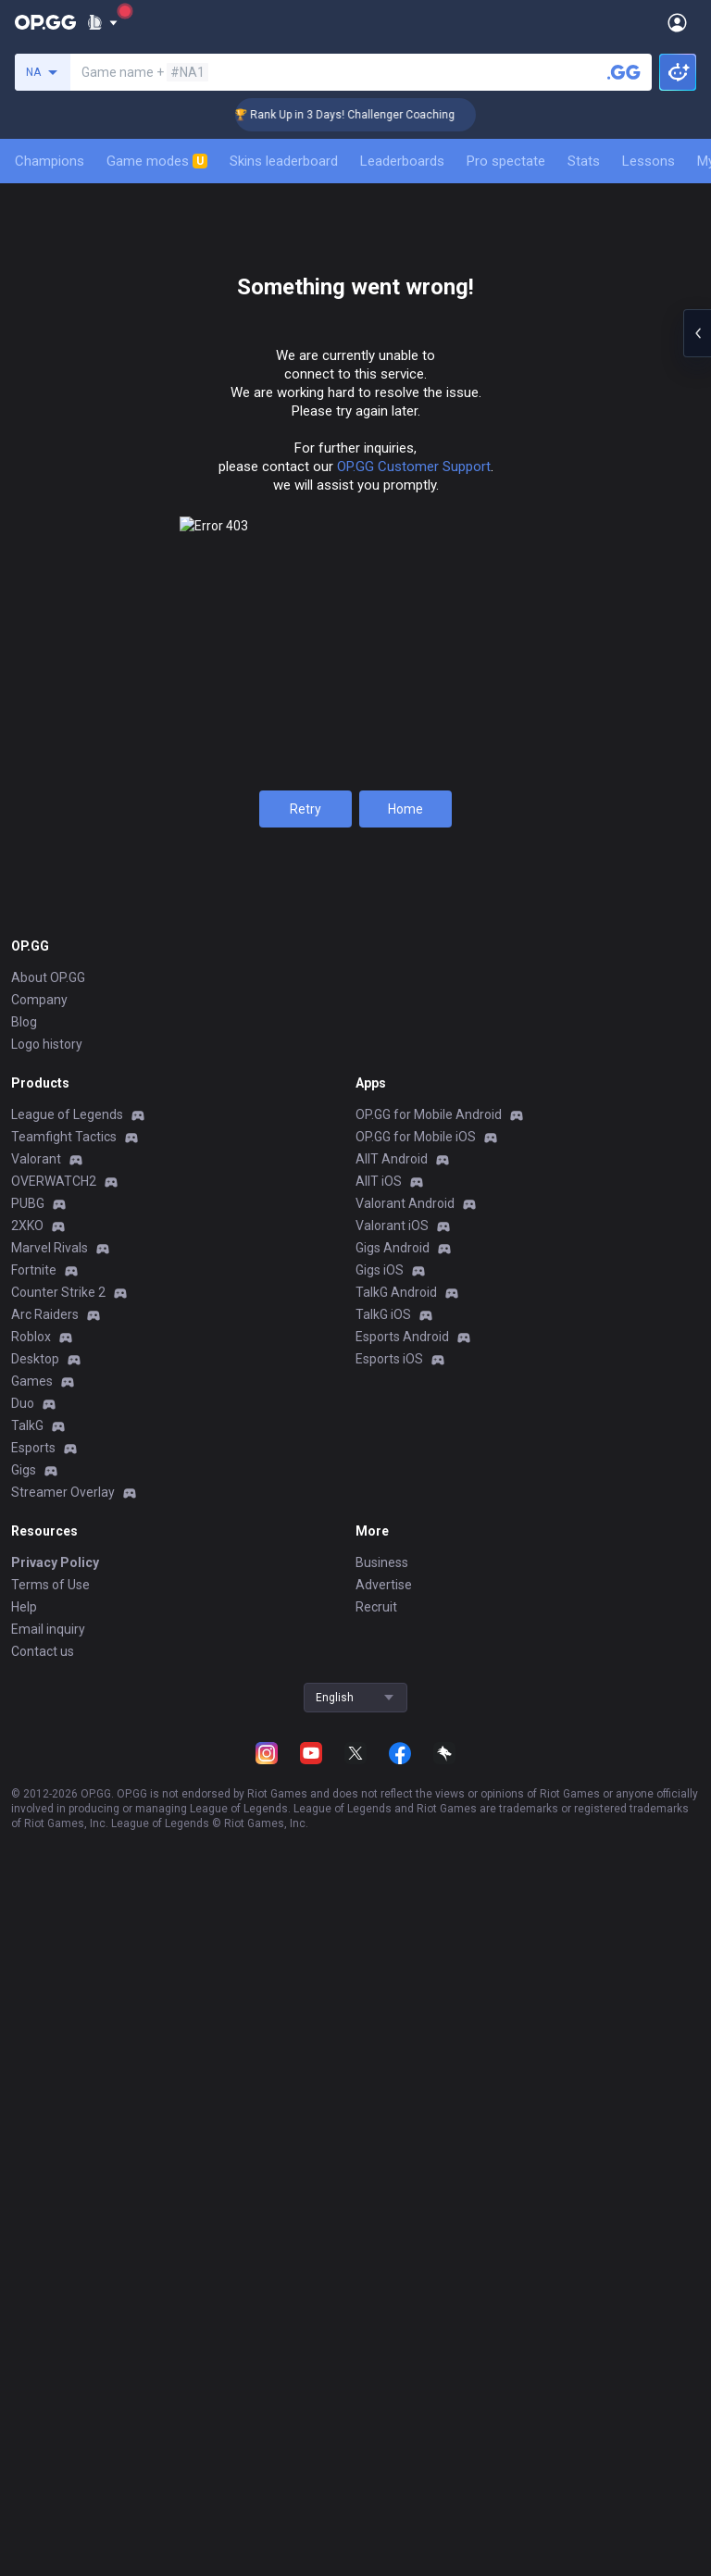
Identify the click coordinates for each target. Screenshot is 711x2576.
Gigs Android (393, 2163)
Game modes (156, 161)
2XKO (27, 2141)
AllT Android (392, 2074)
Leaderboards (402, 161)
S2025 (120, 817)
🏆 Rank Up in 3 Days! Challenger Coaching (361, 114)
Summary (51, 406)
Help (24, 2522)
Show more (356, 1531)
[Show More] (102, 22)
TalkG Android (396, 2207)
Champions (49, 161)
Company (39, 1915)
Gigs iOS (380, 2185)
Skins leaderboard (284, 161)
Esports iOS (389, 2274)
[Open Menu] (677, 22)
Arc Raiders (45, 2229)
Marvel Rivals (49, 2163)
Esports (33, 2363)
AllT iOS (379, 2096)
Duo (22, 2318)
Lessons (648, 161)
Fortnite (33, 2185)
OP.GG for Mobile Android (429, 2029)
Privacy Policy (55, 2477)
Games (32, 2296)
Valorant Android (405, 2118)
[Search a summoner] (624, 72)
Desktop (35, 2274)
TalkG (27, 2340)
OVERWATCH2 (53, 2096)
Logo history (46, 1959)
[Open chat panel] (697, 333)
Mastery (239, 406)
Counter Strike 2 (58, 2207)
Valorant (36, 2074)
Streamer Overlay (63, 2407)
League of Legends (67, 2029)
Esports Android (402, 2252)
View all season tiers (355, 677)
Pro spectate (506, 161)
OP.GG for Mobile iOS (416, 2052)
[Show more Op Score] (694, 1493)
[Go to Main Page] (45, 22)
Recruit (376, 2522)
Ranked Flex (591, 817)
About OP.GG (48, 1892)
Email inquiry (48, 2544)
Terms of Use (50, 2500)
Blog (24, 1937)
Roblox (31, 2252)
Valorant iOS (392, 2141)
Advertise (384, 2500)
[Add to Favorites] (198, 237)
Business (382, 2477)
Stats (584, 161)
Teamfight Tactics (64, 2052)
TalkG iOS (383, 2229)
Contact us (42, 2566)
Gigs (23, 2385)
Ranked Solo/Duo (355, 817)
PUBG (27, 2118)
